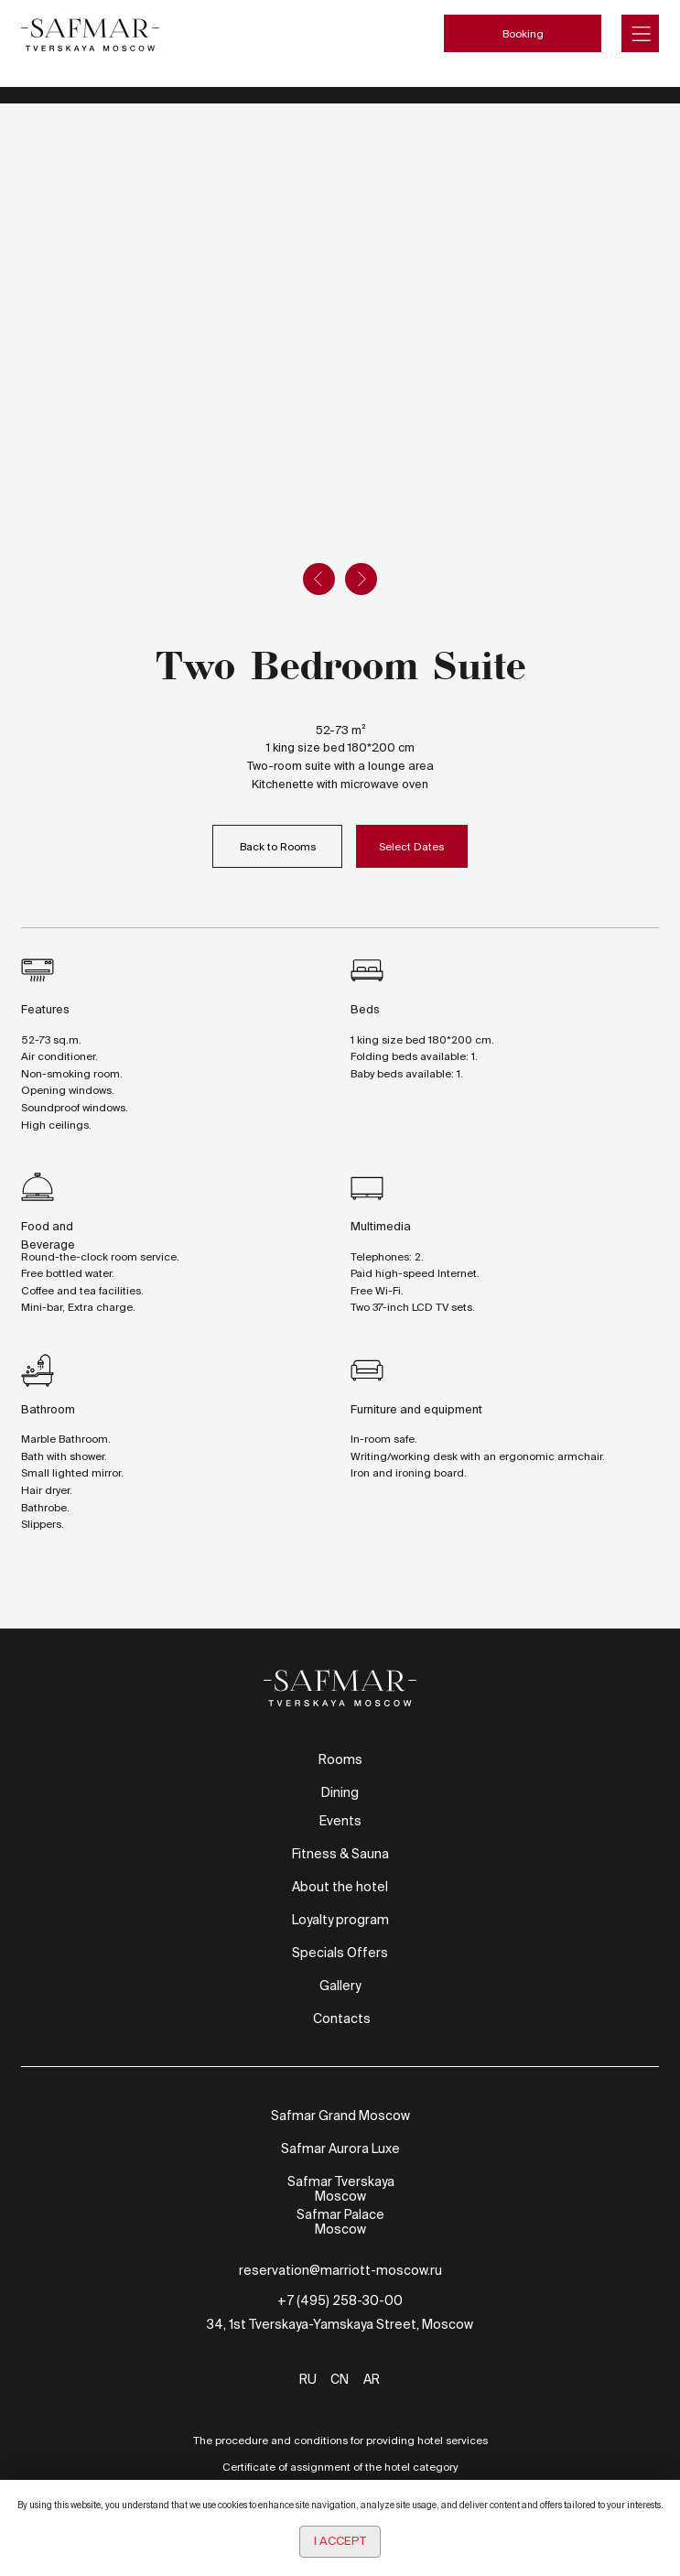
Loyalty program (340, 1919)
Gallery (340, 1985)
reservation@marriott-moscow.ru (340, 2270)
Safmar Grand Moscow (340, 2115)
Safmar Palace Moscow (340, 2221)
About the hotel (340, 1886)
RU (308, 2379)
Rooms (340, 1759)
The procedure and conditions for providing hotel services (340, 2440)
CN (339, 2379)
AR (371, 2379)
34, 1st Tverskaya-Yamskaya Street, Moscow (340, 2324)
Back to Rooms (278, 846)
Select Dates (411, 846)
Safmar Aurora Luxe (340, 2148)
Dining (340, 1792)
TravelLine (64, 95)
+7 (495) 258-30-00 (340, 2300)
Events (340, 1820)
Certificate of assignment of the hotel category (340, 2467)
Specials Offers (340, 1952)
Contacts (342, 2018)
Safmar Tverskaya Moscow (340, 2188)
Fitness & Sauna (340, 1853)
